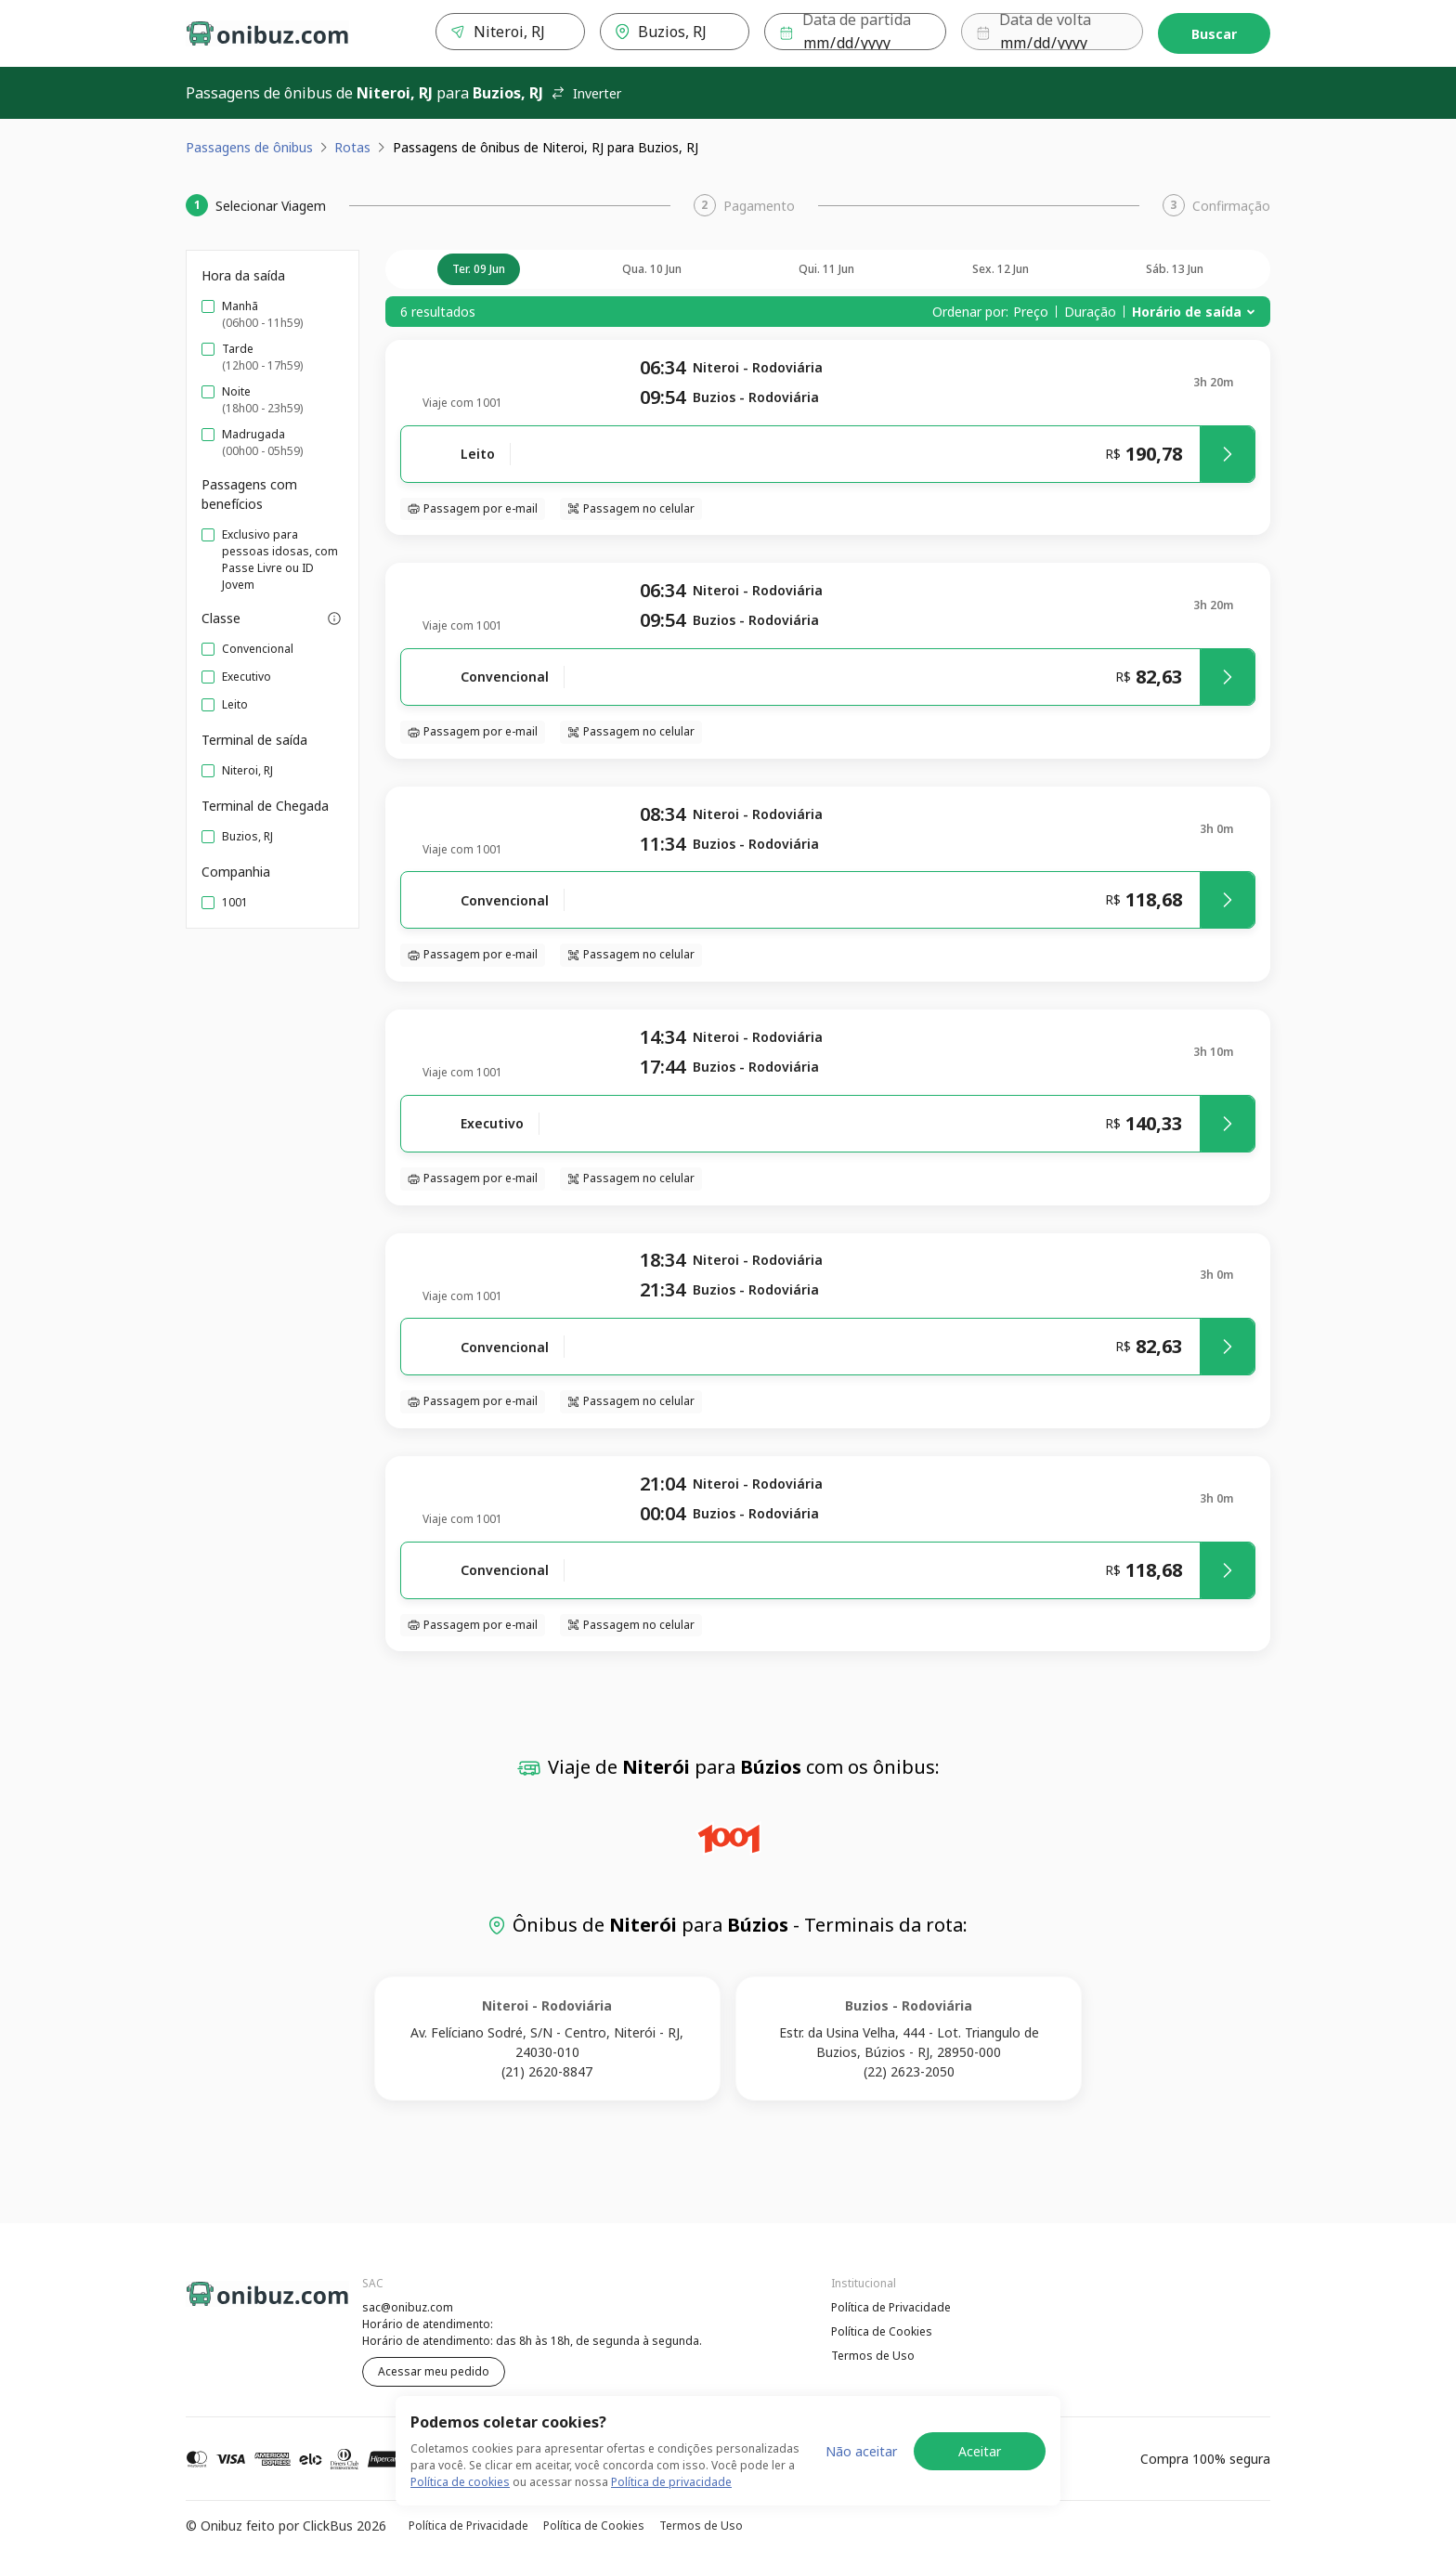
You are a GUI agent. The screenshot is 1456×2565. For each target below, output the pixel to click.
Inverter (586, 93)
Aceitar (979, 2451)
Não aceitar (861, 2451)
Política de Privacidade (891, 2307)
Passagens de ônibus (249, 147)
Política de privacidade (671, 2482)
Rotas (352, 147)
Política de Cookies (881, 2331)
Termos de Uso (873, 2355)
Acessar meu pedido (433, 2371)
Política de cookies (460, 2482)
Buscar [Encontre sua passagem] (1214, 34)
